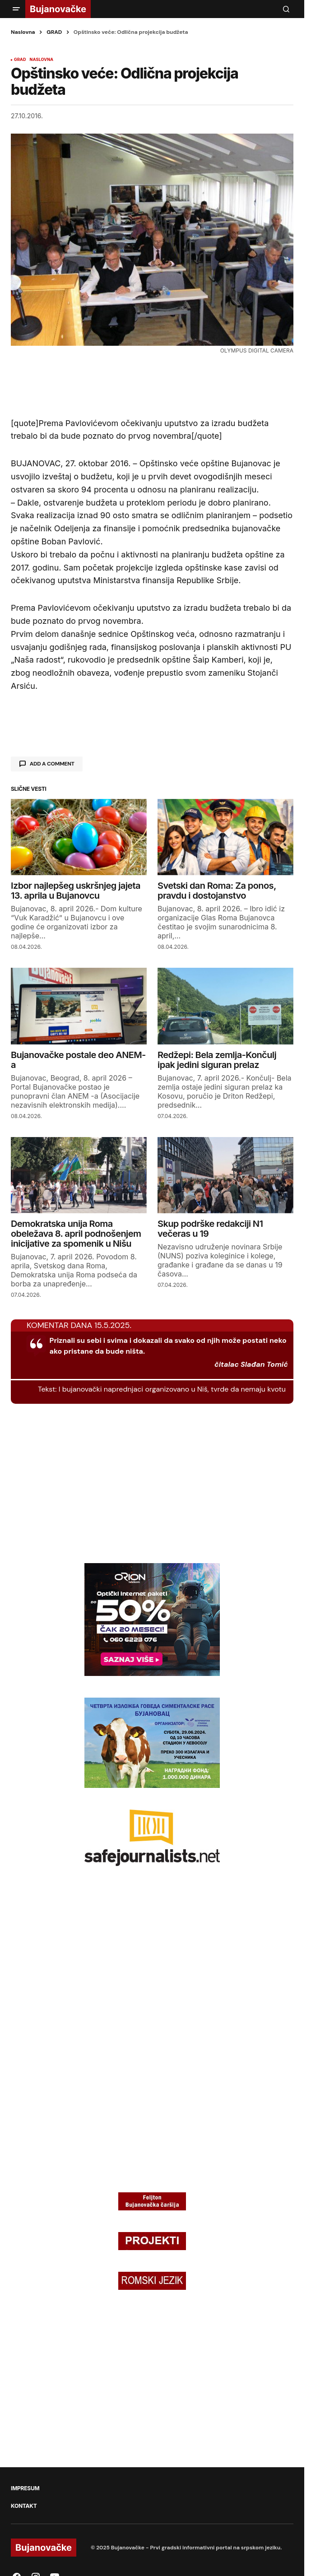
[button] (16, 9)
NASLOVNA (41, 59)
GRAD (54, 32)
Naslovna (23, 32)
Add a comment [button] (52, 763)
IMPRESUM (25, 2488)
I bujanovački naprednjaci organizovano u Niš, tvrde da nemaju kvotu (172, 1389)
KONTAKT (24, 2506)
